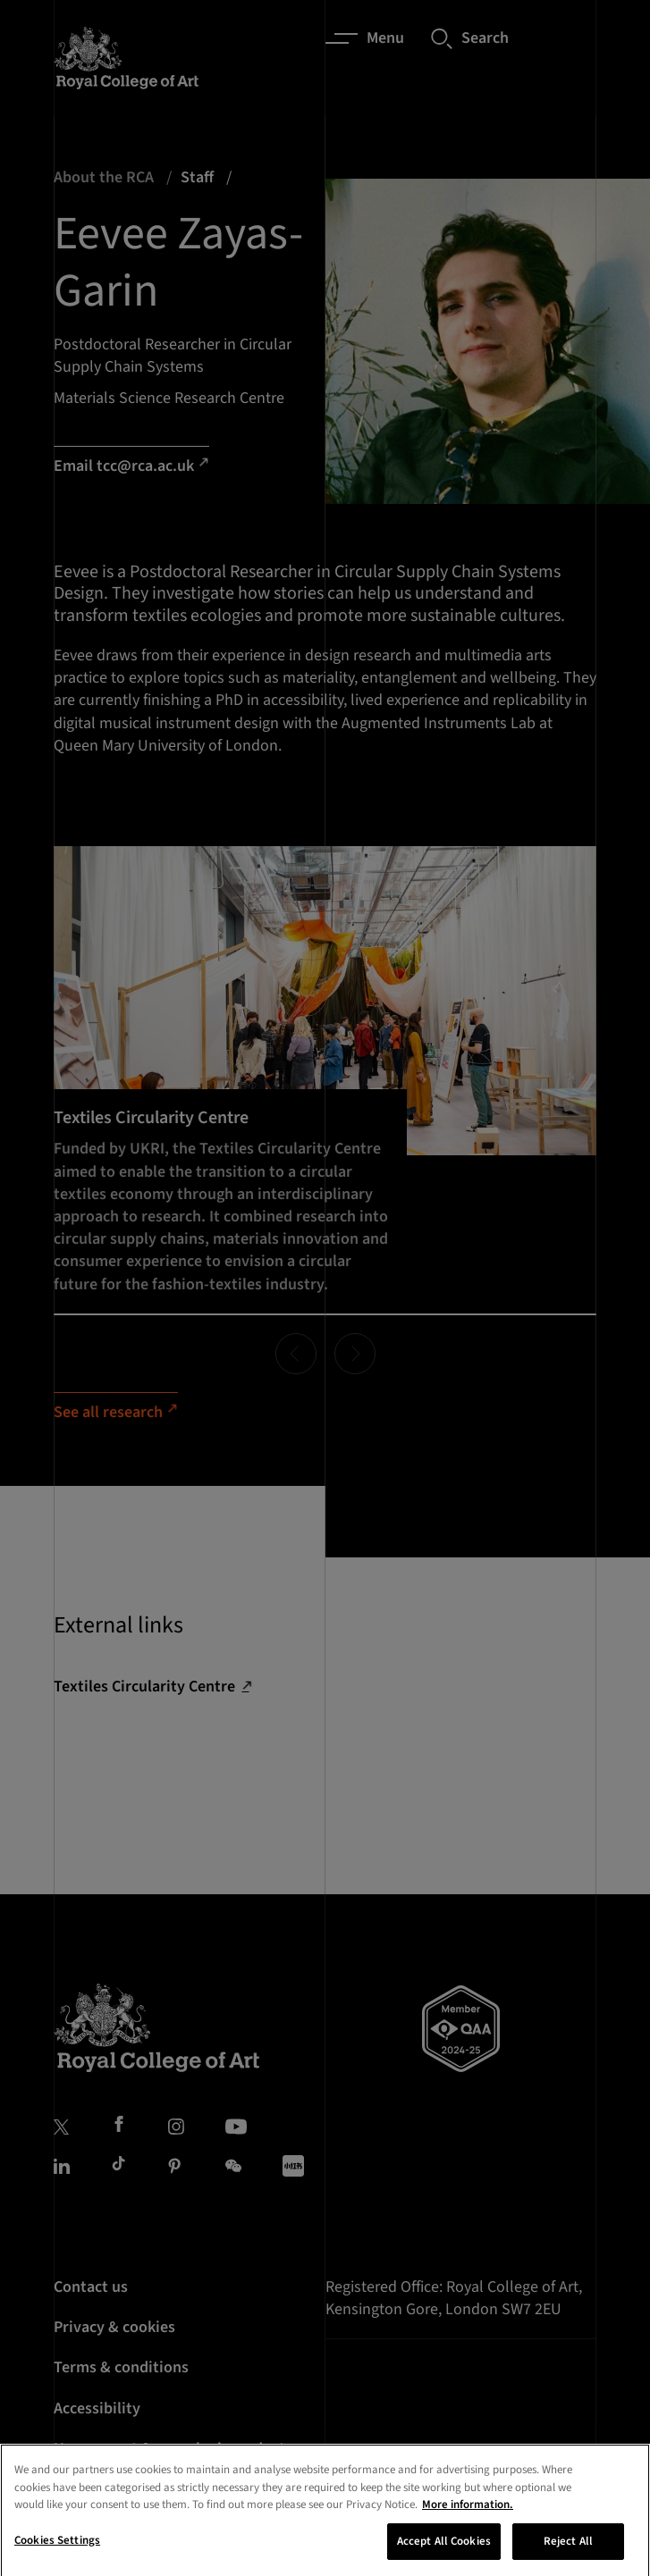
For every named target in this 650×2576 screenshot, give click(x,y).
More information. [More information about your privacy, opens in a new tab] (467, 2522)
